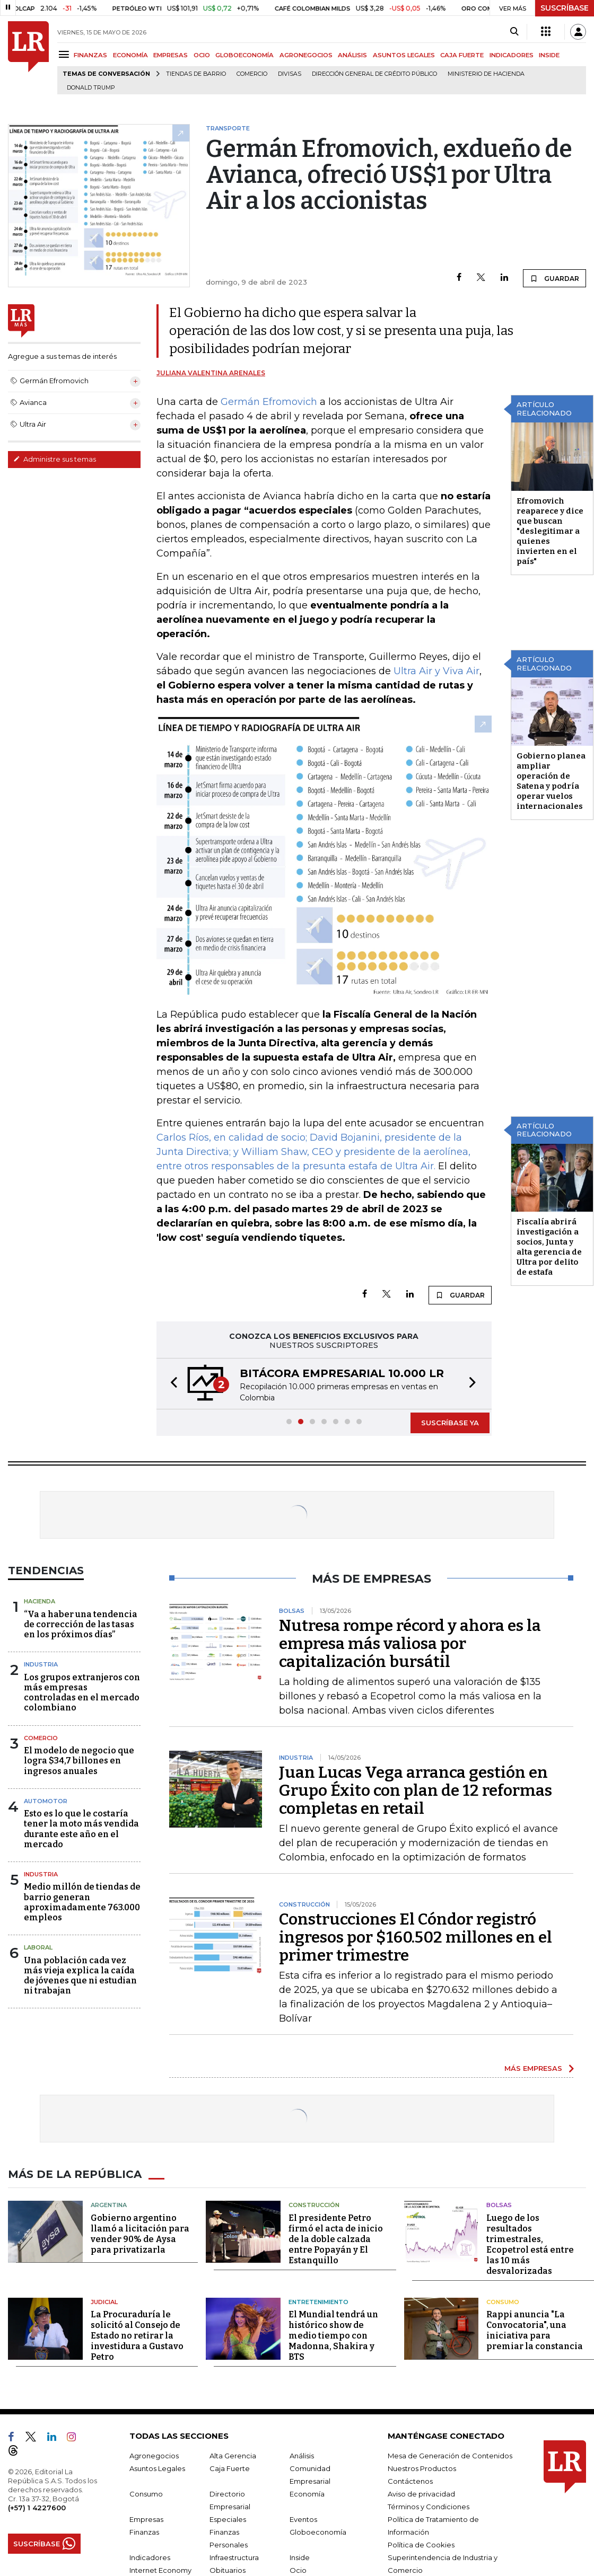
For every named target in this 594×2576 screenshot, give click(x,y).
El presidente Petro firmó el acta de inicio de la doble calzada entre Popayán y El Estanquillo (336, 2239)
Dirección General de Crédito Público (374, 73)
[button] (170, 1383)
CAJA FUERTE (462, 55)
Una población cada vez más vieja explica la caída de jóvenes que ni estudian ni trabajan (80, 1975)
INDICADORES (512, 55)
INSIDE (549, 55)
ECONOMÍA (130, 55)
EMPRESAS (170, 55)
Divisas (289, 73)
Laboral (38, 1947)
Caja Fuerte (229, 2468)
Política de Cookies (421, 2544)
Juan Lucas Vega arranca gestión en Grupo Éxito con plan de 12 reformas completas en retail (415, 1790)
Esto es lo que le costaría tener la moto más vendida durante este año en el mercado (81, 1829)
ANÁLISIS (352, 55)
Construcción (314, 2205)
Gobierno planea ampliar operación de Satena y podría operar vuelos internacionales (551, 781)
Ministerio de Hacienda (486, 73)
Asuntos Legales (157, 2468)
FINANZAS (90, 55)
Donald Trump (91, 87)
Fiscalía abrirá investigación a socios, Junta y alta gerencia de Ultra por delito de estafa (549, 1247)
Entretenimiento (318, 2302)
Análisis (302, 2455)
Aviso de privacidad (421, 2494)
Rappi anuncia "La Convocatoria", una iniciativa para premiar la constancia (534, 2330)
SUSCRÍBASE (564, 8)
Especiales (227, 2519)
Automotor (45, 1801)
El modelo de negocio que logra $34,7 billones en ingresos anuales (79, 1760)
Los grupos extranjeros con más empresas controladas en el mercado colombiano (82, 1692)
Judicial (104, 2302)
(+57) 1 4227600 (37, 2507)
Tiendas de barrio (196, 73)
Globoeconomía (318, 2532)
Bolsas (499, 2205)
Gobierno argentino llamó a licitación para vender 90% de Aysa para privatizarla (140, 2234)
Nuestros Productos (422, 2468)
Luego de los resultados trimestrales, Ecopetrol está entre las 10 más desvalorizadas (530, 2244)
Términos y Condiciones (428, 2506)
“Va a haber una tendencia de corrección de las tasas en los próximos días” (80, 1624)
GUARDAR (554, 278)
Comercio (252, 73)
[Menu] (65, 54)
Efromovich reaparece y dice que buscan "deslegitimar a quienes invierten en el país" (550, 531)
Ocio (298, 2570)
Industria (41, 1664)
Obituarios (227, 2570)
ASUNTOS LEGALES (404, 55)
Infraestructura (234, 2557)
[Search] (514, 32)
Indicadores (149, 2557)
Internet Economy (160, 2570)
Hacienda (39, 1601)
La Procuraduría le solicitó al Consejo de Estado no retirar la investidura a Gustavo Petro (137, 2335)
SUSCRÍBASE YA (450, 1422)
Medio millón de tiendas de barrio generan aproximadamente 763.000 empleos (82, 1902)
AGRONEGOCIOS (306, 55)
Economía (307, 2494)
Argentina (109, 2205)
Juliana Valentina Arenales (210, 373)
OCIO (202, 55)
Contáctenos (410, 2481)
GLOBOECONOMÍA (244, 55)
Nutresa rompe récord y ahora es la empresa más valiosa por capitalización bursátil (410, 1643)
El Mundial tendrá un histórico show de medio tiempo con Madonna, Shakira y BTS (333, 2335)
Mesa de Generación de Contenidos (450, 2455)
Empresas (146, 2519)
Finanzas (144, 2532)
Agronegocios (154, 2455)
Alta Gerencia (232, 2455)
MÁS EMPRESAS (533, 2068)
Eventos (303, 2519)
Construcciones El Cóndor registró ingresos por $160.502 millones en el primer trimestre (415, 1937)
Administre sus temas (54, 459)
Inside (300, 2557)
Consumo (502, 2302)
